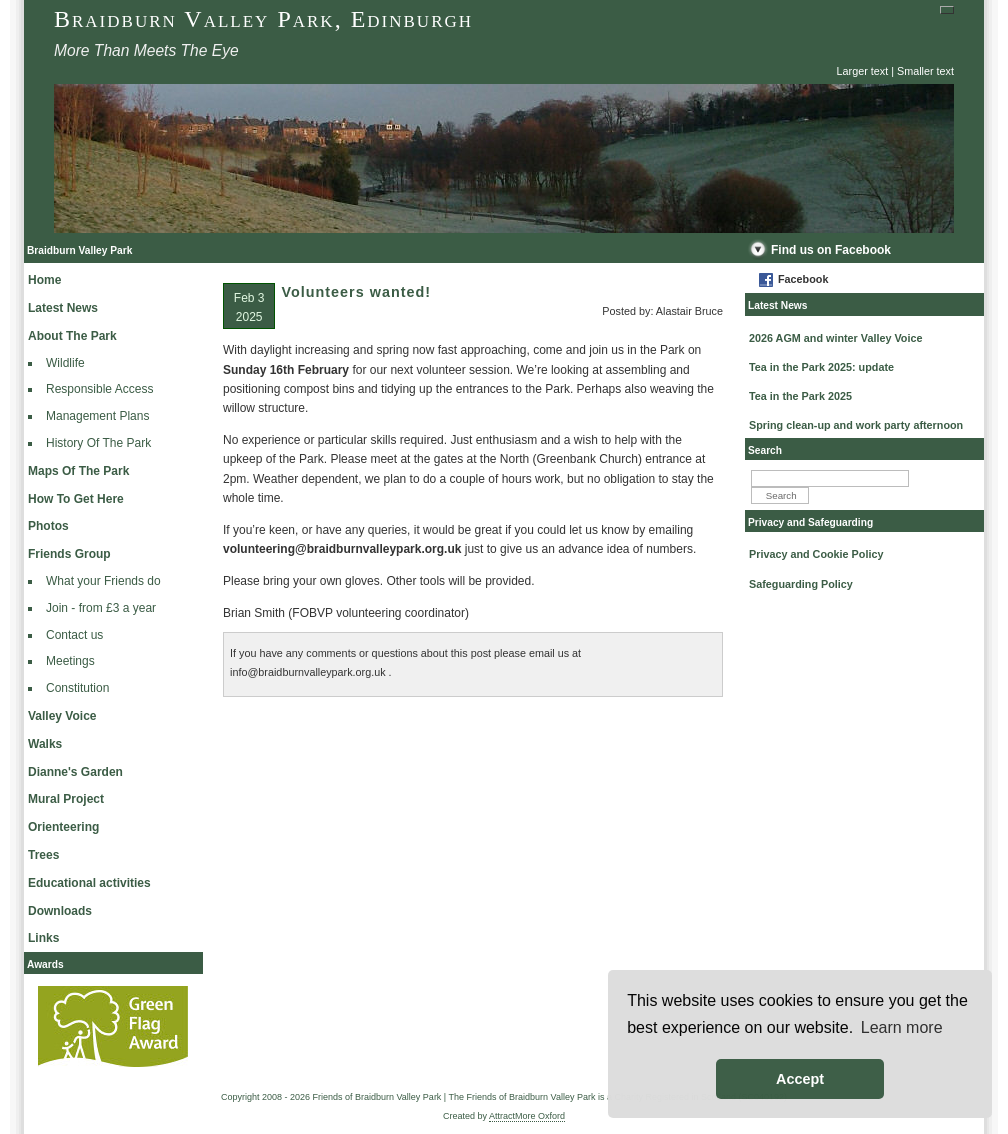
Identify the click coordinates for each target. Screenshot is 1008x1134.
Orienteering (63, 827)
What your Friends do (103, 581)
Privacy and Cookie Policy (816, 554)
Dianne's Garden (75, 772)
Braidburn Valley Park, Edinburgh (263, 19)
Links (43, 938)
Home (44, 280)
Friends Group (69, 554)
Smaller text (925, 71)
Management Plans (97, 416)
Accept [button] (800, 1079)
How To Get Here (76, 499)
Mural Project (66, 799)
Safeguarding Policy (801, 584)
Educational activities (89, 883)
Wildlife (65, 363)
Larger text (863, 71)
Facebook (803, 279)
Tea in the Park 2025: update (821, 367)
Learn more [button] (902, 1027)
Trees (43, 855)
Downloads (60, 911)
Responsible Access (99, 389)
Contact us (74, 635)
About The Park (72, 336)
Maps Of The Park (78, 471)
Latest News (63, 308)
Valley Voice (62, 716)
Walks (45, 744)
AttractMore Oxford (527, 1116)
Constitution (77, 688)
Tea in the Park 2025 (800, 396)
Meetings (70, 661)
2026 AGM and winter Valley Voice (835, 338)
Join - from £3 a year (101, 608)
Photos (48, 526)
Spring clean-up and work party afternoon (856, 425)
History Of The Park (98, 443)
